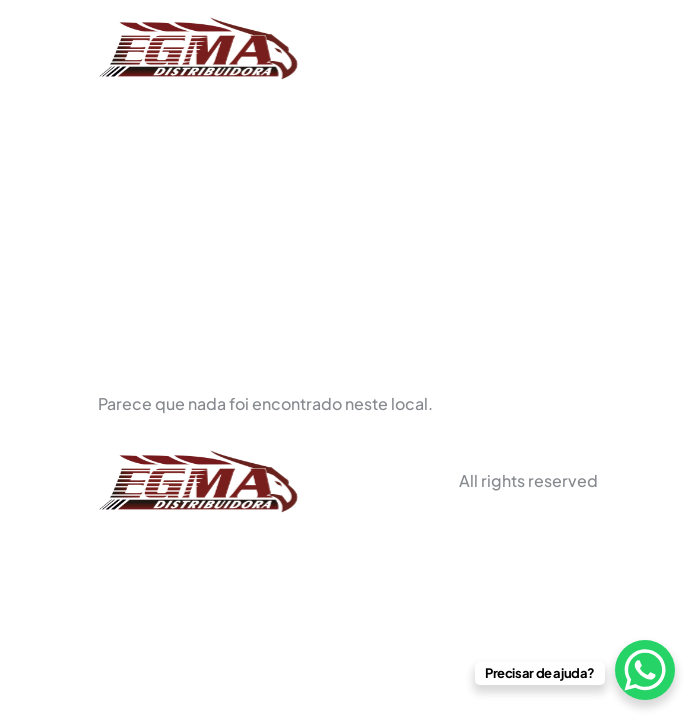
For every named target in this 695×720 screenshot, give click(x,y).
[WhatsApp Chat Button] (645, 670)
